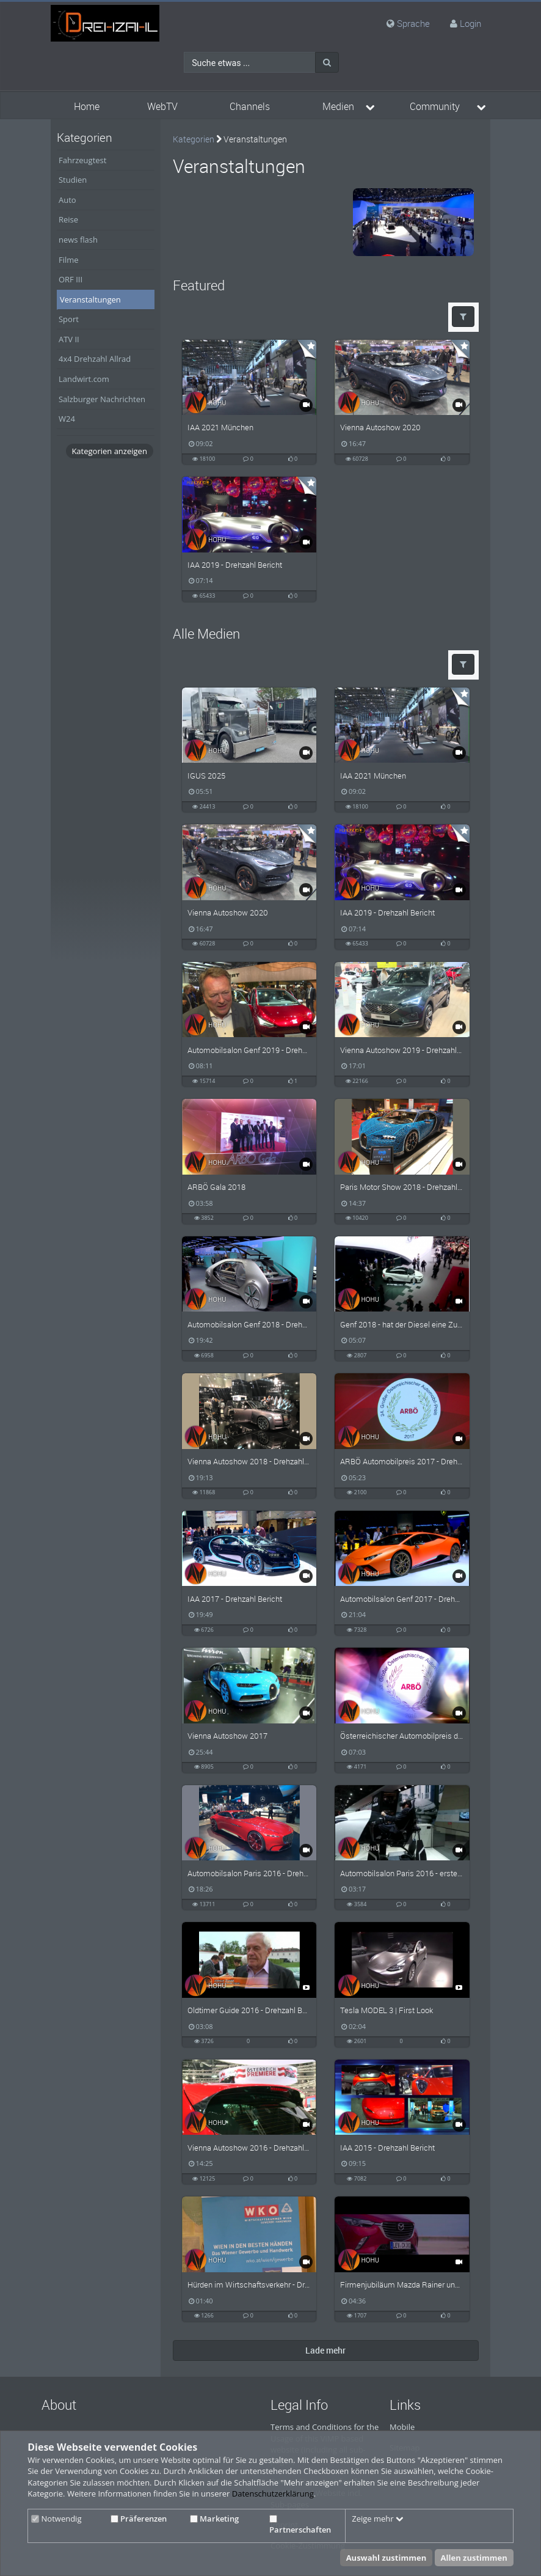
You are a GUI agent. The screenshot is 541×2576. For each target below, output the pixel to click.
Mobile (402, 2426)
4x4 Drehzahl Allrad (95, 358)
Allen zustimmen (474, 2557)
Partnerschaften (300, 2525)
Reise (68, 219)
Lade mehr (325, 2350)
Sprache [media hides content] (408, 23)
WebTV (162, 106)
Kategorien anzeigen (109, 451)
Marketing (214, 2518)
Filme (69, 259)
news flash (78, 239)
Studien (73, 179)
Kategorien (193, 139)
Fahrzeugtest (82, 160)
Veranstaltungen (90, 299)
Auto (67, 199)
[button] (463, 316)
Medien (338, 106)
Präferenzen (139, 2518)
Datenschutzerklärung (273, 2493)
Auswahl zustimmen (386, 2557)
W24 (67, 418)
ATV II (69, 339)
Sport (69, 319)
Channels (250, 106)
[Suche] (327, 62)
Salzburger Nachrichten (102, 399)
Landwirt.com (84, 378)
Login (470, 23)
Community (435, 106)
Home (87, 106)
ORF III (70, 279)
